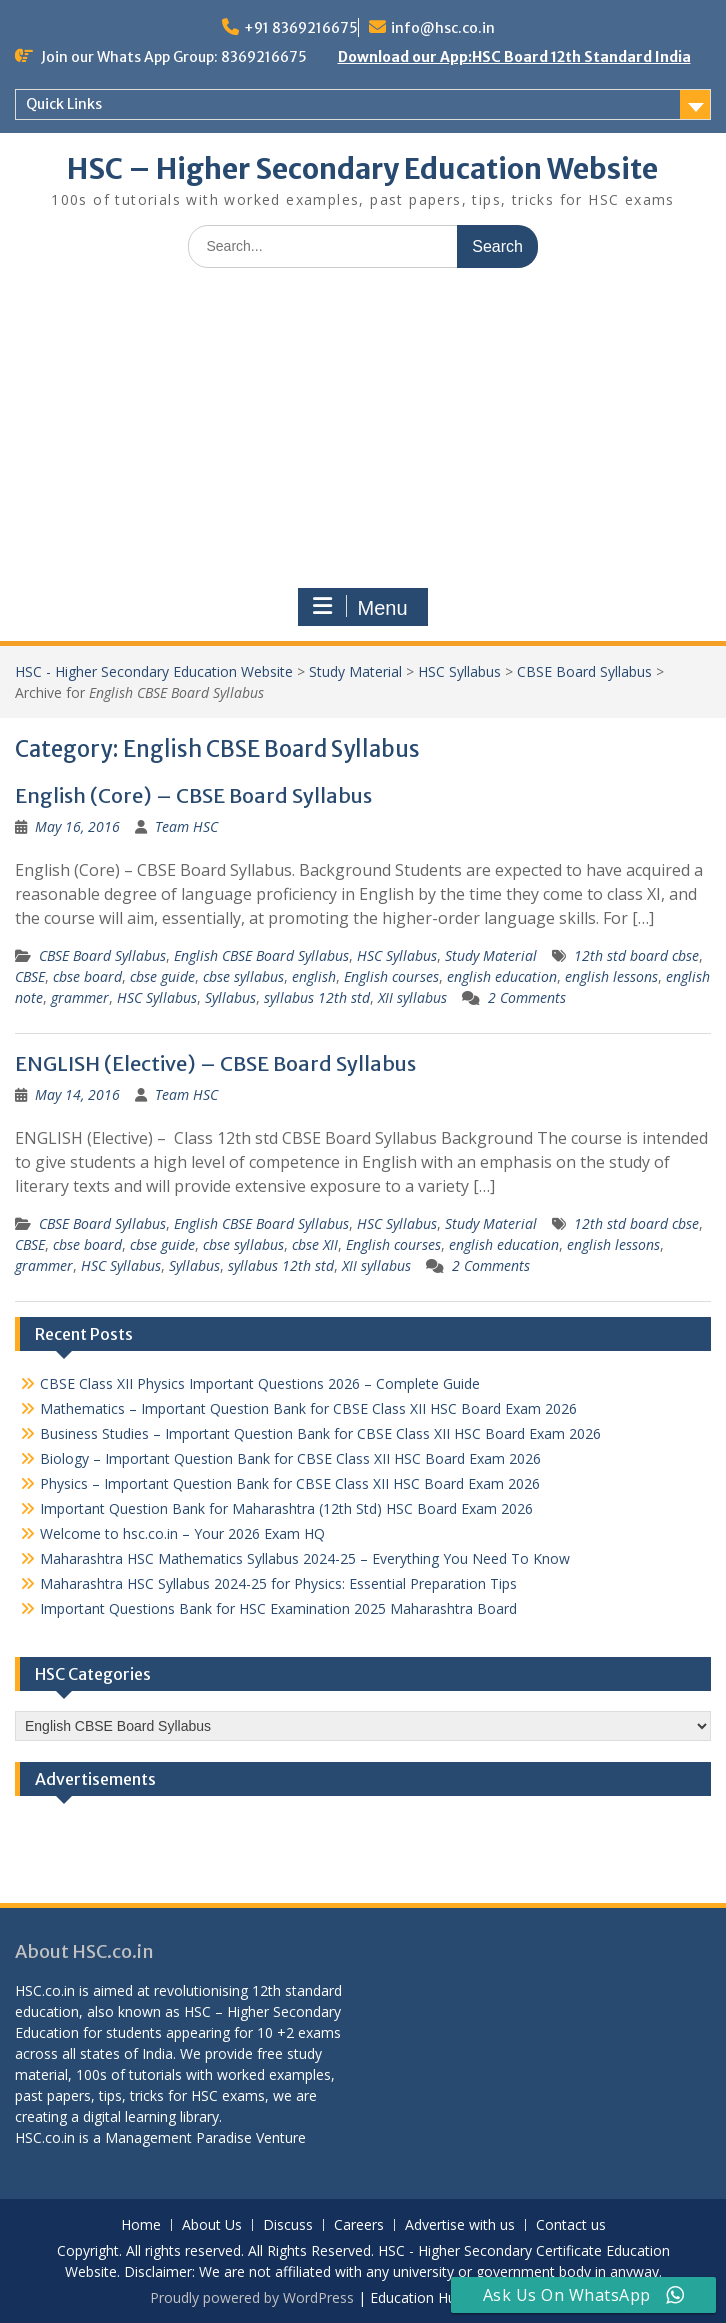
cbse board (87, 976)
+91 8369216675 (301, 28)
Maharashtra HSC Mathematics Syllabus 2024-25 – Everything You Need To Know (305, 1558)
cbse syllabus (243, 976)
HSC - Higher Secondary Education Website (154, 671)
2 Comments (527, 997)
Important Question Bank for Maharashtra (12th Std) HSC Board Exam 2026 (286, 1508)
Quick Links (64, 104)
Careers (359, 2225)
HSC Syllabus (459, 671)
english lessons (611, 976)
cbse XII (315, 1244)
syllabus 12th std (317, 997)
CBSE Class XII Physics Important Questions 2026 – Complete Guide (260, 1383)
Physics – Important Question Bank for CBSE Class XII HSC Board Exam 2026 (290, 1483)
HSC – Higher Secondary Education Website (362, 169)
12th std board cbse (636, 955)
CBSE (30, 976)
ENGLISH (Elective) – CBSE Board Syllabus (215, 1063)
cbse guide (162, 976)
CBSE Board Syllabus (584, 671)
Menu (360, 607)
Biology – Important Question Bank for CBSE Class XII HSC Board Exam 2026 (290, 1458)
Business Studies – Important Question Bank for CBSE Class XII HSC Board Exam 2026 (320, 1433)
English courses (391, 976)
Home (141, 2225)
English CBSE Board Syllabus (261, 955)
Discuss (288, 2225)
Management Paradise (178, 2137)
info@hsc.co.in (443, 28)
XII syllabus (412, 997)
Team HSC (186, 826)
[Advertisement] (363, 433)
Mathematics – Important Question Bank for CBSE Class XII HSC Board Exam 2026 (308, 1408)
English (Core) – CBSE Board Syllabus (193, 795)
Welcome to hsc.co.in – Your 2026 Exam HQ (182, 1533)
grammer (80, 997)
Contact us (571, 2225)
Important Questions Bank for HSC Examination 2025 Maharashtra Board (278, 1608)
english (314, 976)
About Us (212, 2225)
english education (502, 976)
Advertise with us (460, 2225)
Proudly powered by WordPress (252, 2297)
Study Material (355, 671)
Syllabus (230, 997)
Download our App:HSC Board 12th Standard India (514, 57)
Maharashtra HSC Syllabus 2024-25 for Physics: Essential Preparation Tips (278, 1583)
